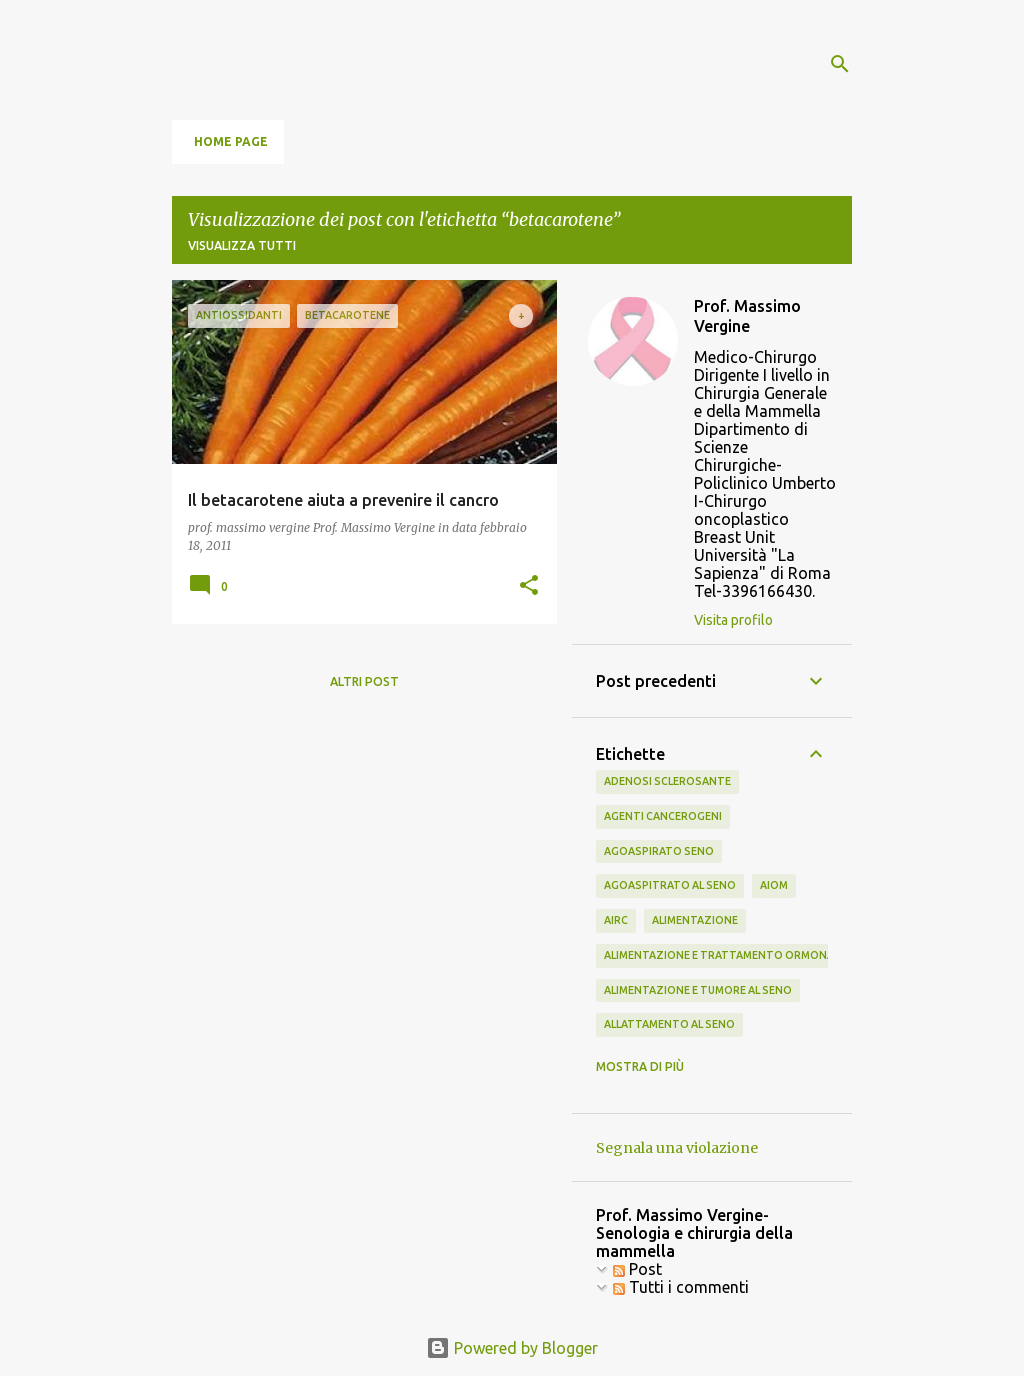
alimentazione (695, 920)
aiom (774, 885)
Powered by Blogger (512, 1348)
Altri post (364, 681)
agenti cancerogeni (663, 816)
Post (637, 1269)
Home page (231, 141)
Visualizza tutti (242, 245)
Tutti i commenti (681, 1287)
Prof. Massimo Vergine (747, 316)
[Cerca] (840, 64)
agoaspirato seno (659, 851)
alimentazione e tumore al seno (698, 990)
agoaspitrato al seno (670, 885)
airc (616, 920)
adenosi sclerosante (667, 781)
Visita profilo (733, 620)
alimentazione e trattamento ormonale (724, 955)
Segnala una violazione (677, 1148)
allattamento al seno (669, 1024)
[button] (529, 586)
